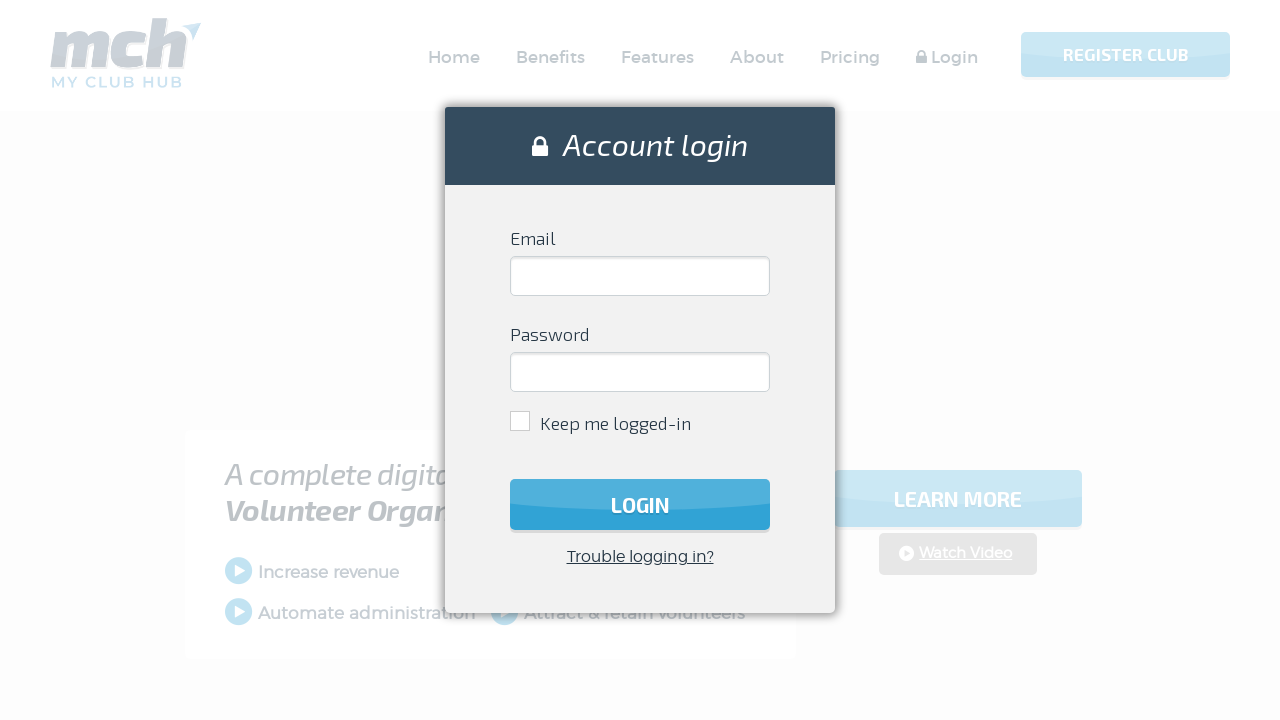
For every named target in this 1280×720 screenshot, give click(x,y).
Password (550, 334)
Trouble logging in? (640, 556)
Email (533, 238)
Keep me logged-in (615, 423)
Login (640, 504)
